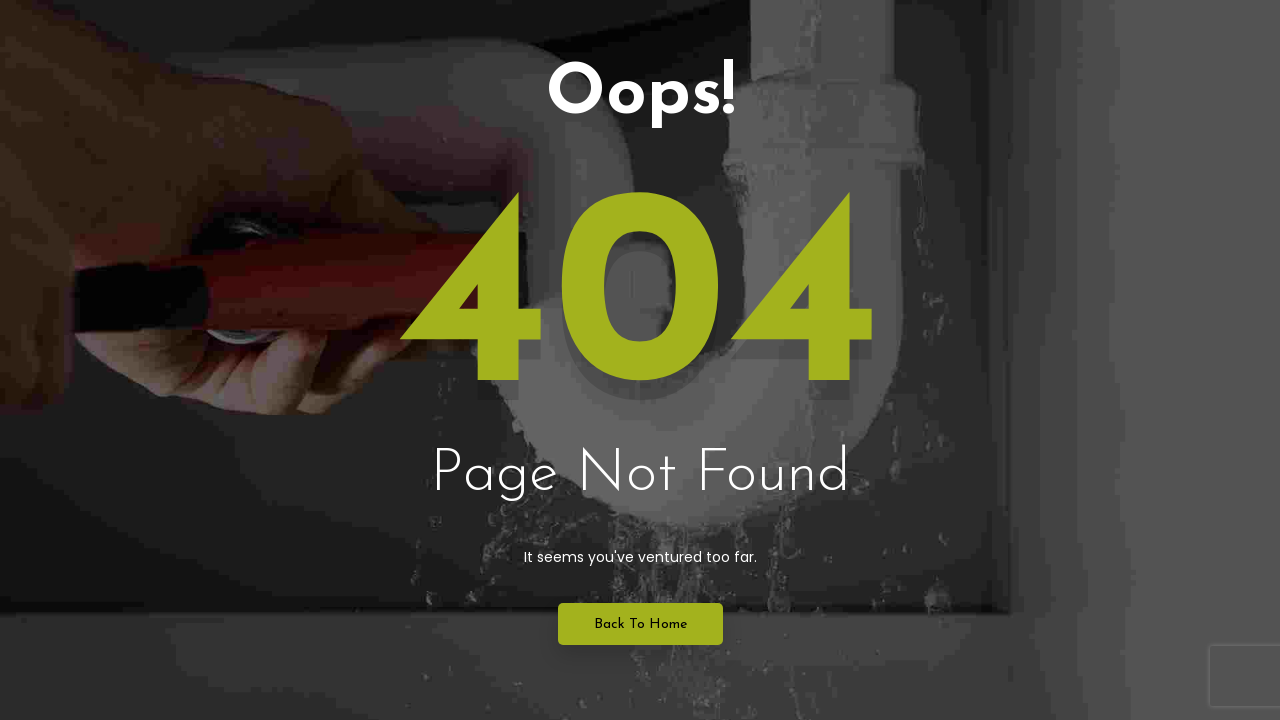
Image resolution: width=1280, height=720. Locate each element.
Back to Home (640, 624)
